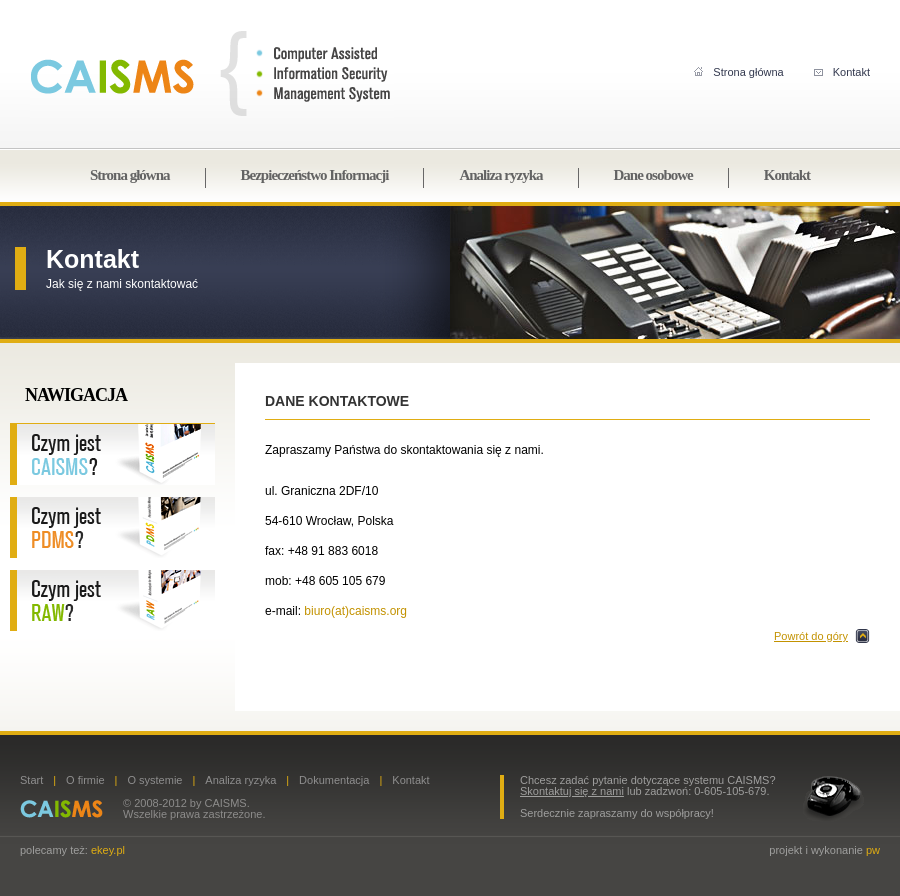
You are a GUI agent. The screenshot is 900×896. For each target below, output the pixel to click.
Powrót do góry (811, 636)
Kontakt (842, 72)
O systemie (154, 780)
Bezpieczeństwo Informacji (315, 175)
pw (873, 850)
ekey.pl (108, 850)
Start (31, 780)
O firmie (85, 780)
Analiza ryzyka (500, 175)
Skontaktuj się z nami (572, 791)
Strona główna (738, 72)
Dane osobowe (653, 175)
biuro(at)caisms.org (355, 611)
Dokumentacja (334, 780)
